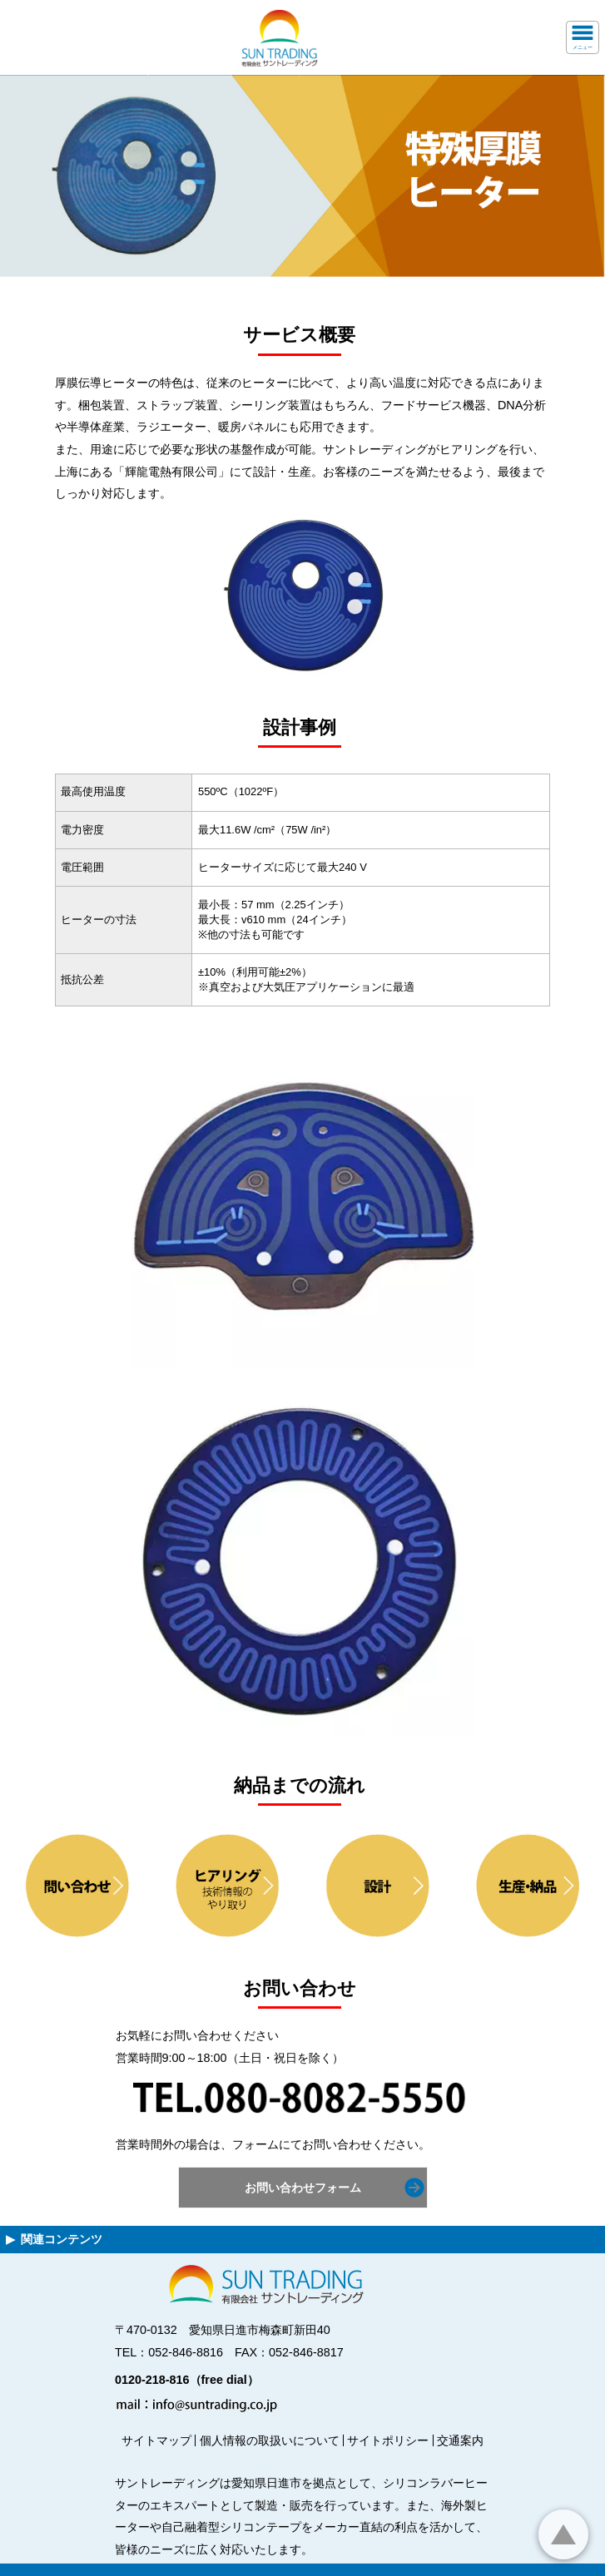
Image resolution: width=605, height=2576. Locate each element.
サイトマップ (156, 2440)
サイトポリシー (388, 2440)
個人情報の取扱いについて (270, 2440)
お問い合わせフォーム (303, 2187)
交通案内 (460, 2440)
